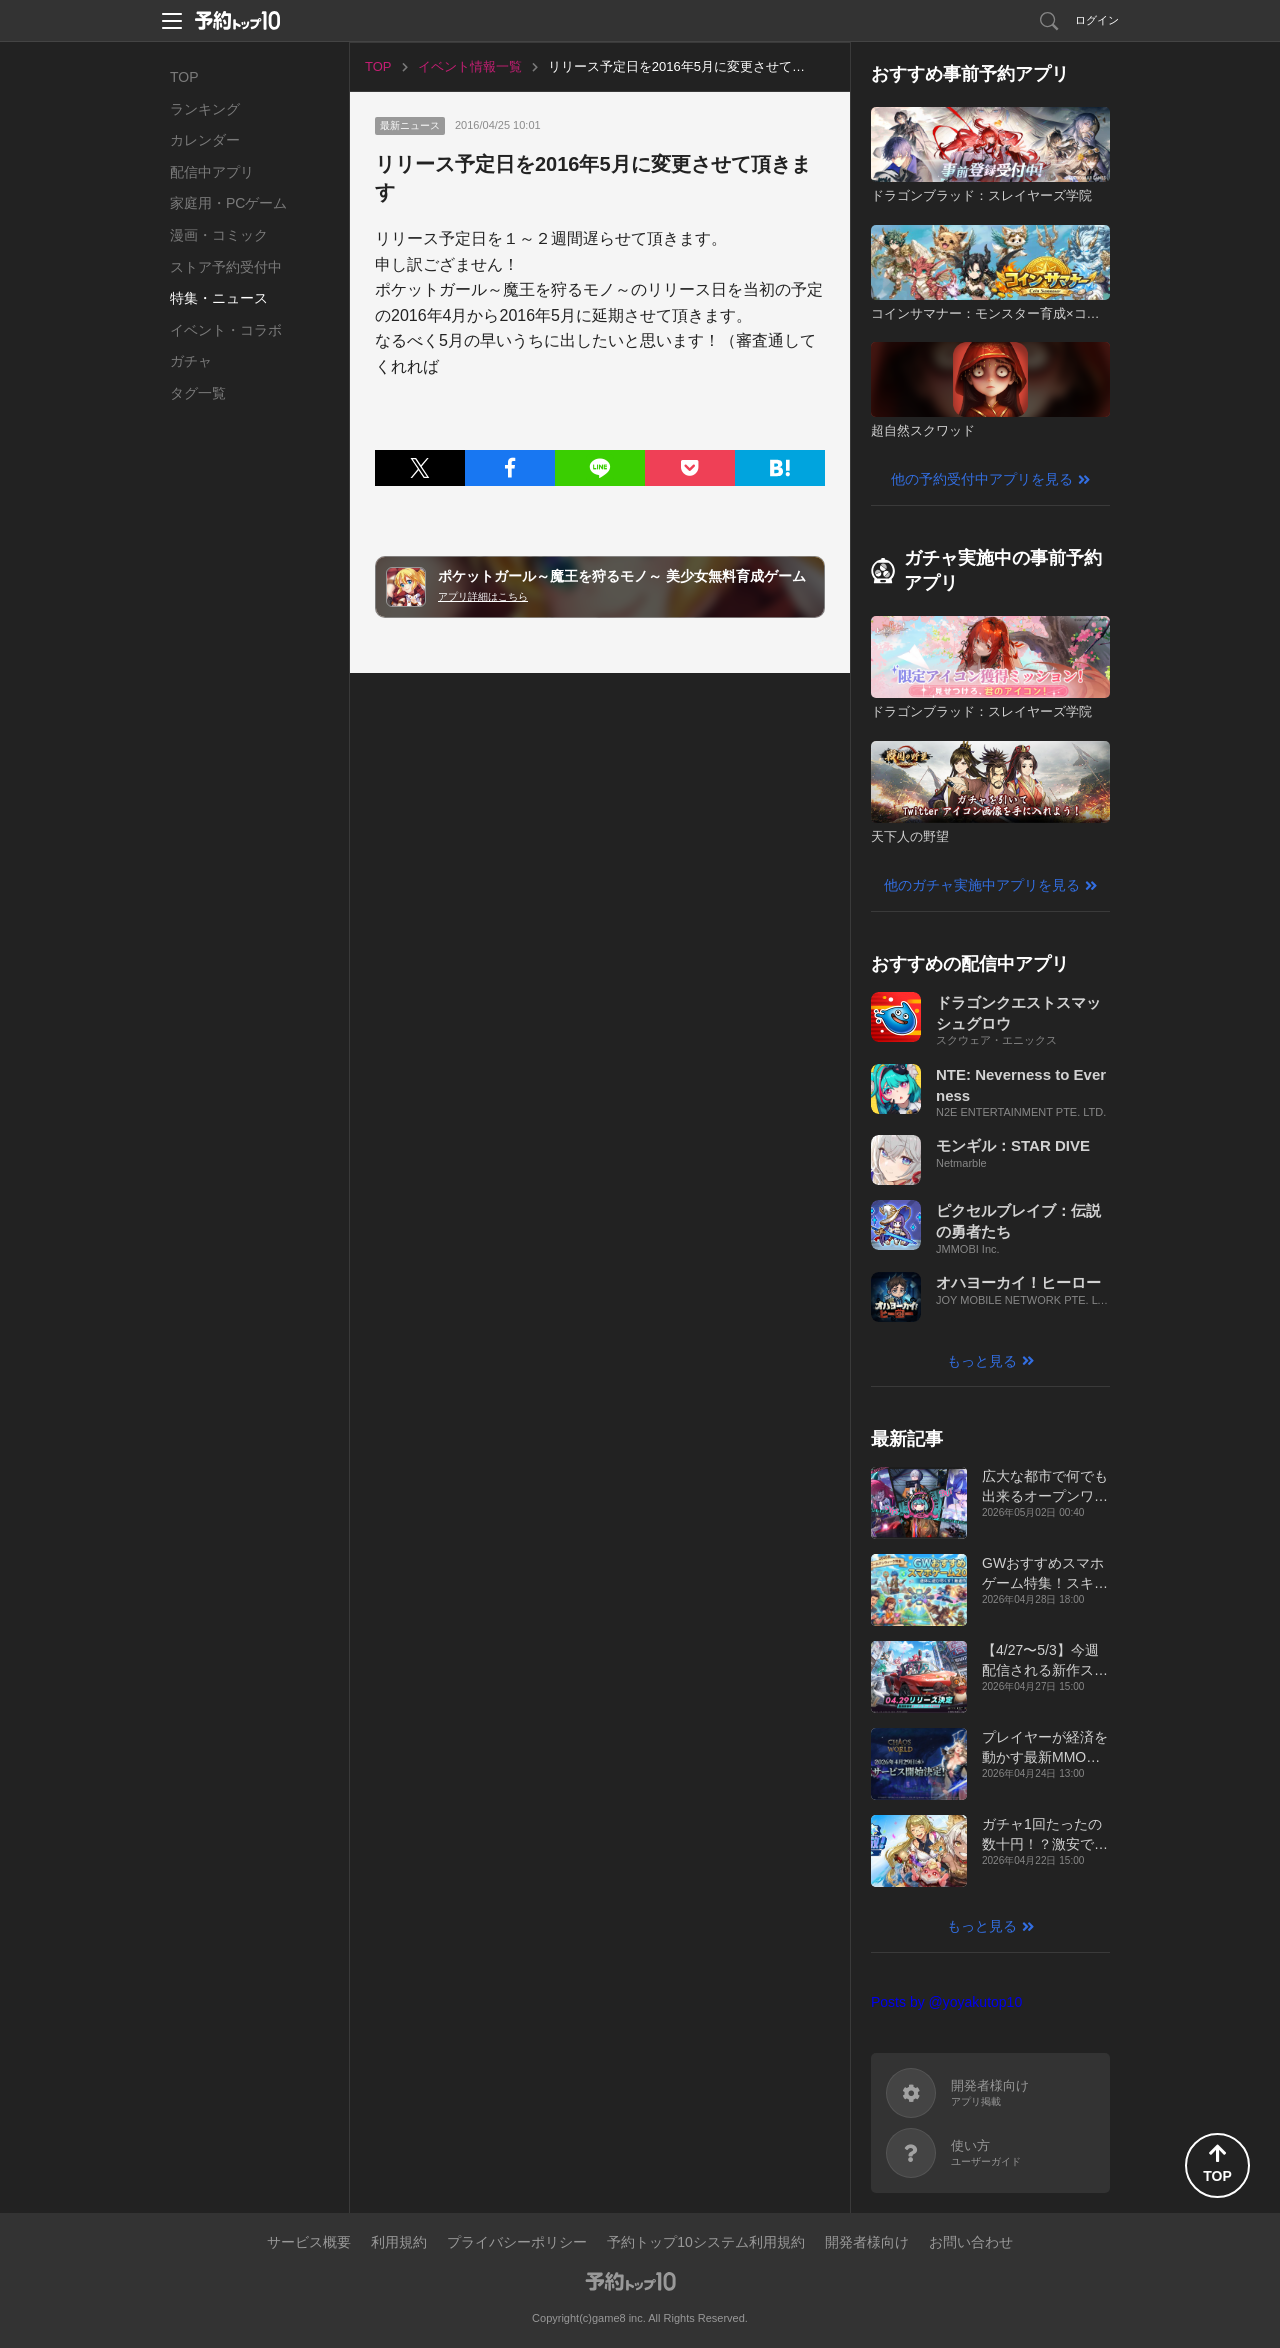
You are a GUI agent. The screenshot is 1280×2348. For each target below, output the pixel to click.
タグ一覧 (198, 393)
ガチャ (191, 361)
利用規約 (399, 2242)
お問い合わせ (971, 2242)
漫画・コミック (219, 235)
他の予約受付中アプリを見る (982, 479)
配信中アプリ (212, 172)
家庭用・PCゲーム (228, 203)
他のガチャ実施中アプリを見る (982, 885)
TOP (184, 77)
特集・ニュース (219, 298)
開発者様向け (867, 2242)
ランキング (205, 109)
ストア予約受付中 (226, 267)
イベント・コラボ (226, 330)
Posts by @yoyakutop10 (946, 2002)
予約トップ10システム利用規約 (706, 2242)
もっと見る (982, 1361)
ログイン (1097, 20)
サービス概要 (309, 2242)
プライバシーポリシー (517, 2242)
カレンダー (205, 140)
